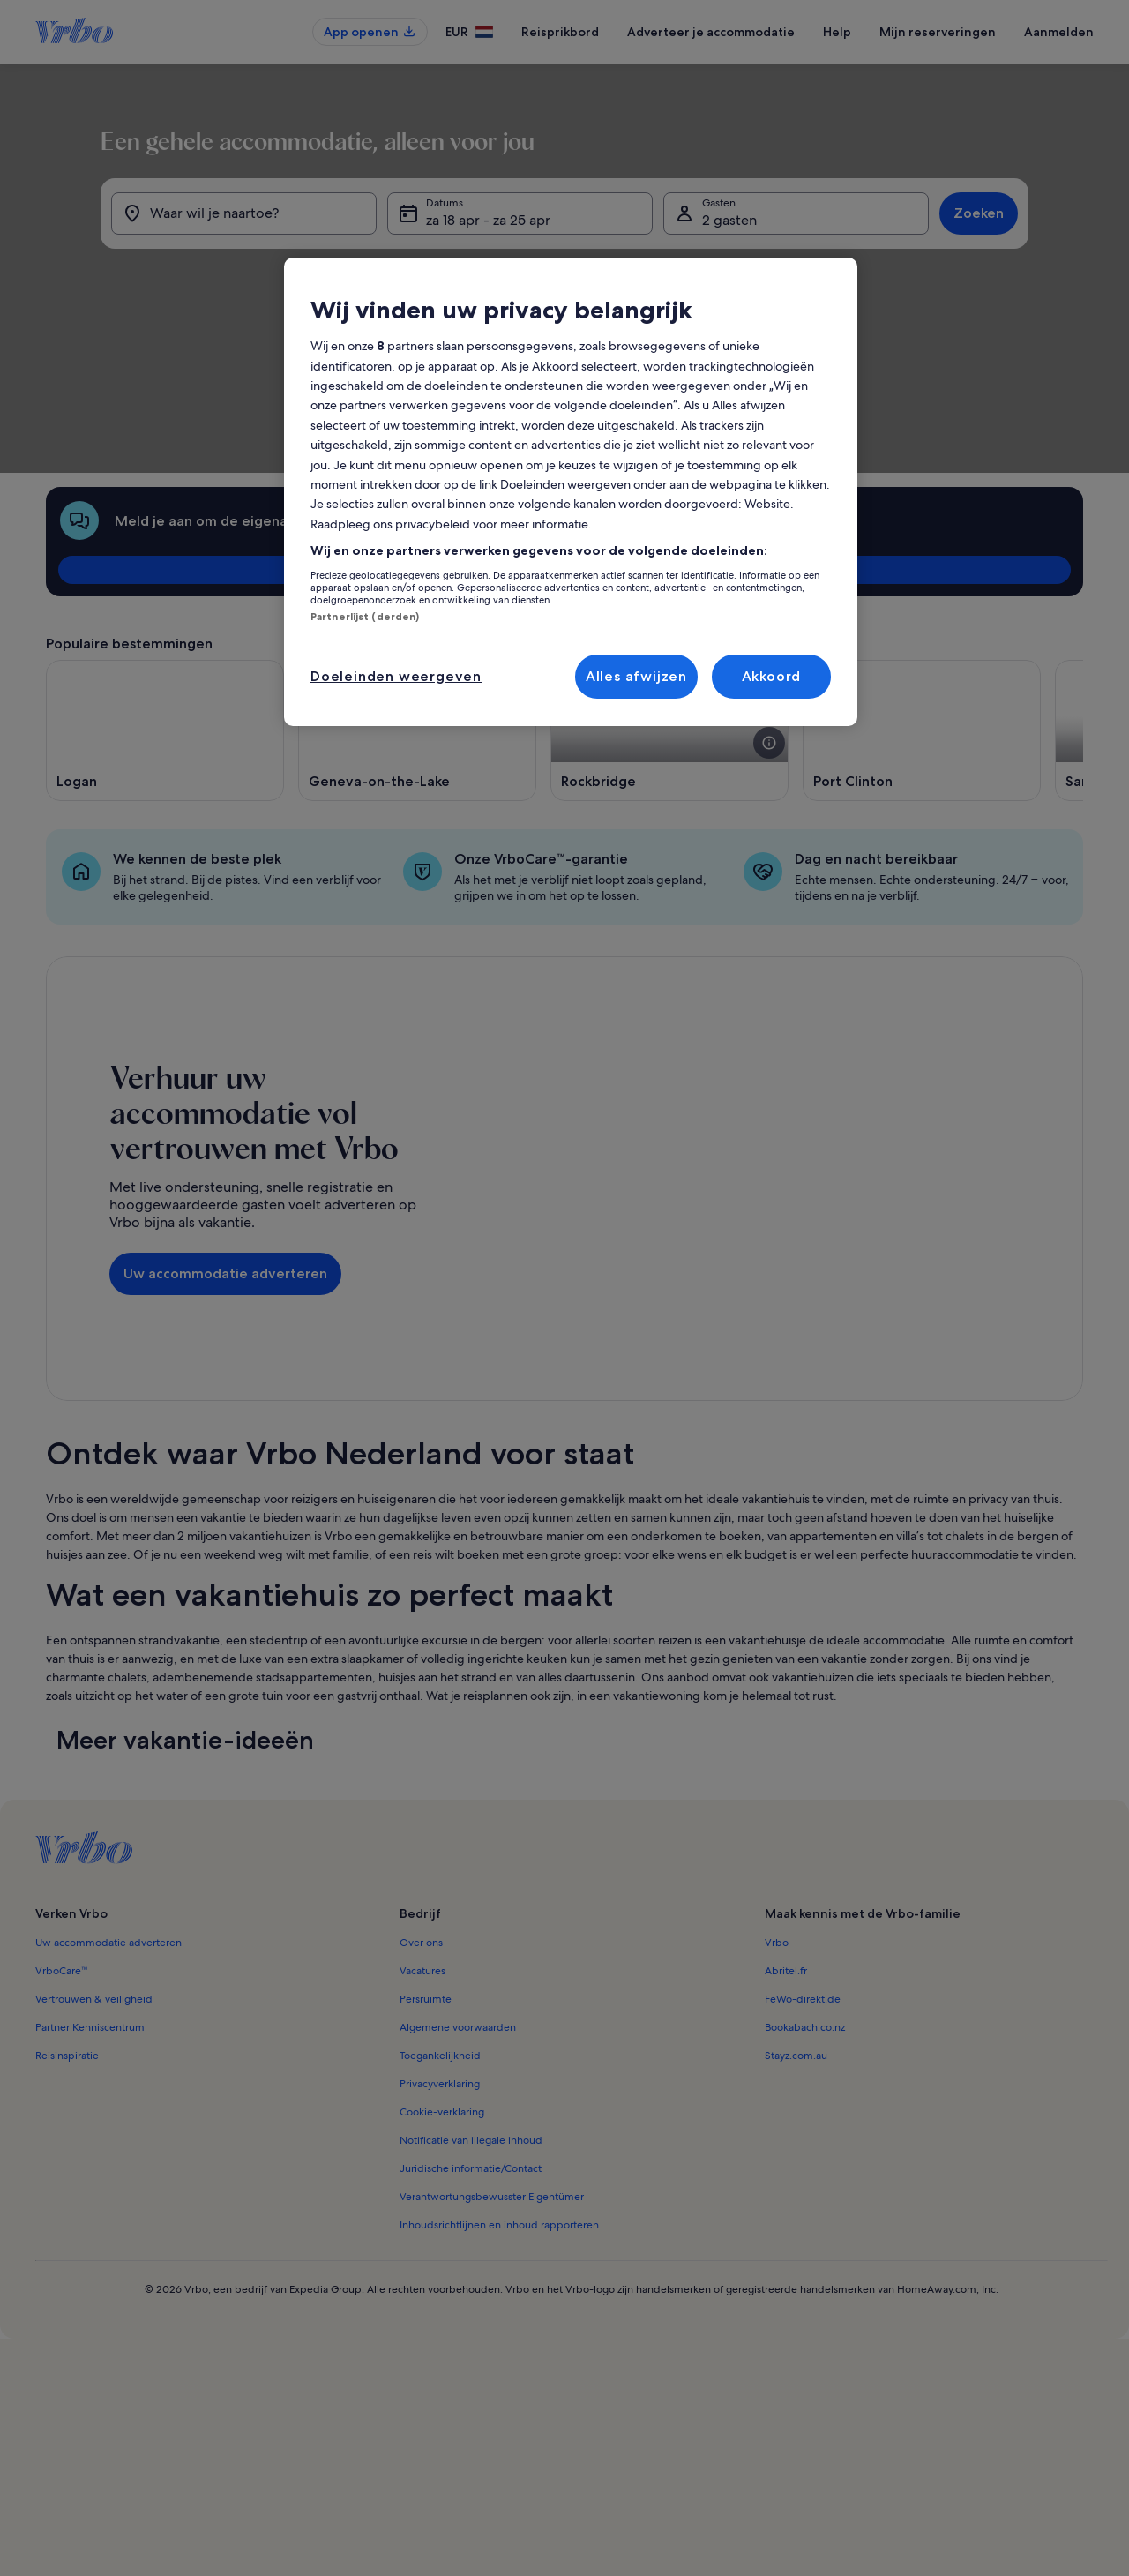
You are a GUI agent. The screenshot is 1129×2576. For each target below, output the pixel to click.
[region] (570, 492)
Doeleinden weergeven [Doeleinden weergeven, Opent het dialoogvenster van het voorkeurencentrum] (396, 676)
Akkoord (772, 676)
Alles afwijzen (636, 676)
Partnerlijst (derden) (364, 616)
